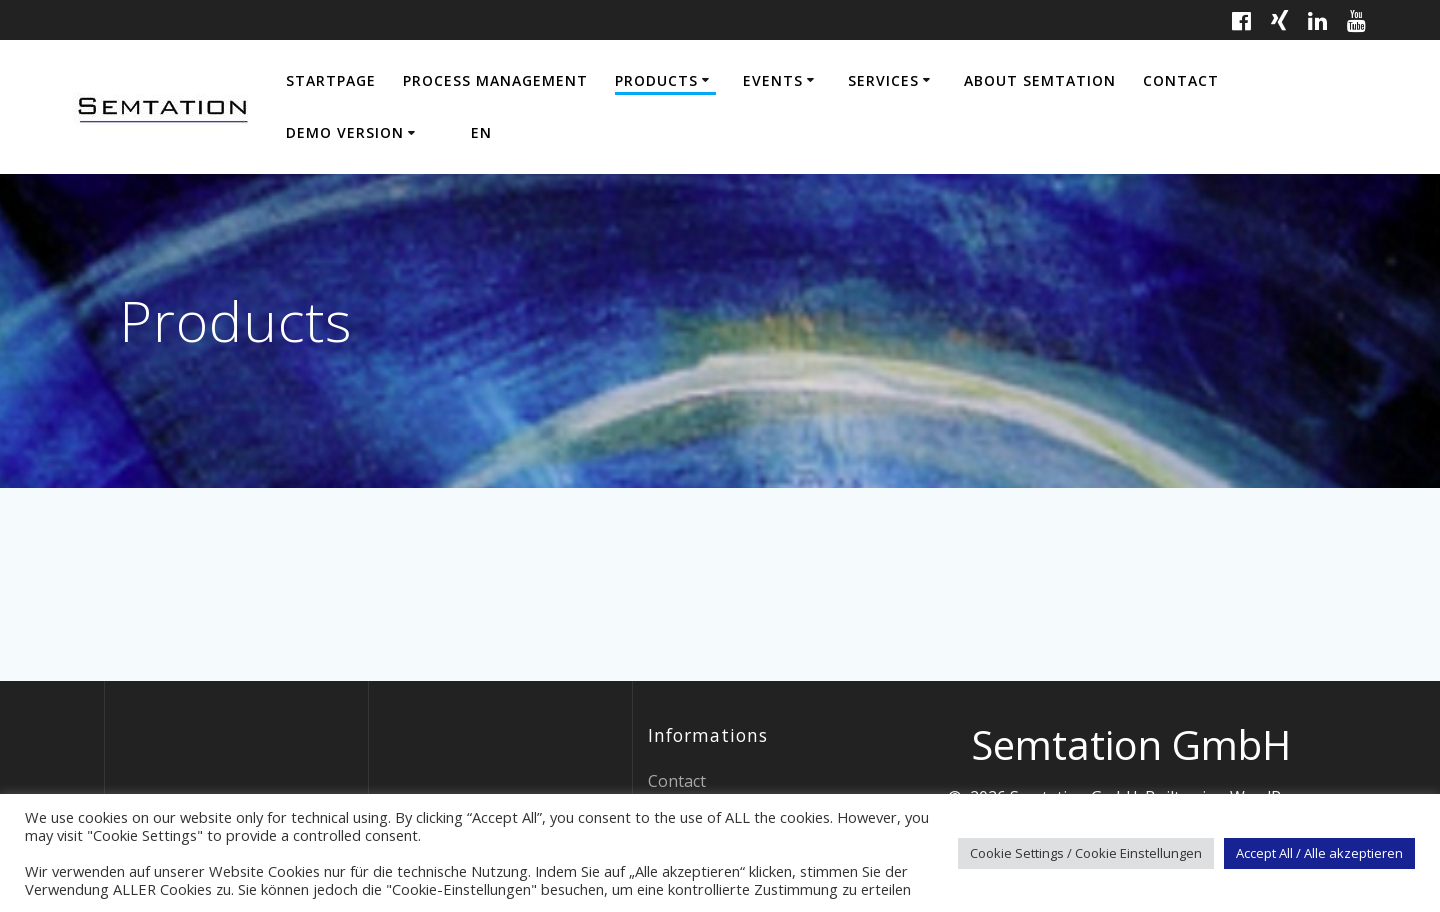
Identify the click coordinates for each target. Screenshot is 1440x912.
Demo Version (345, 132)
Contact (1181, 80)
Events (773, 80)
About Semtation (1040, 80)
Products (656, 80)
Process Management (495, 80)
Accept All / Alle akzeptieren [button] (1319, 853)
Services (883, 80)
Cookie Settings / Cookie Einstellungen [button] (1086, 853)
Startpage (331, 80)
